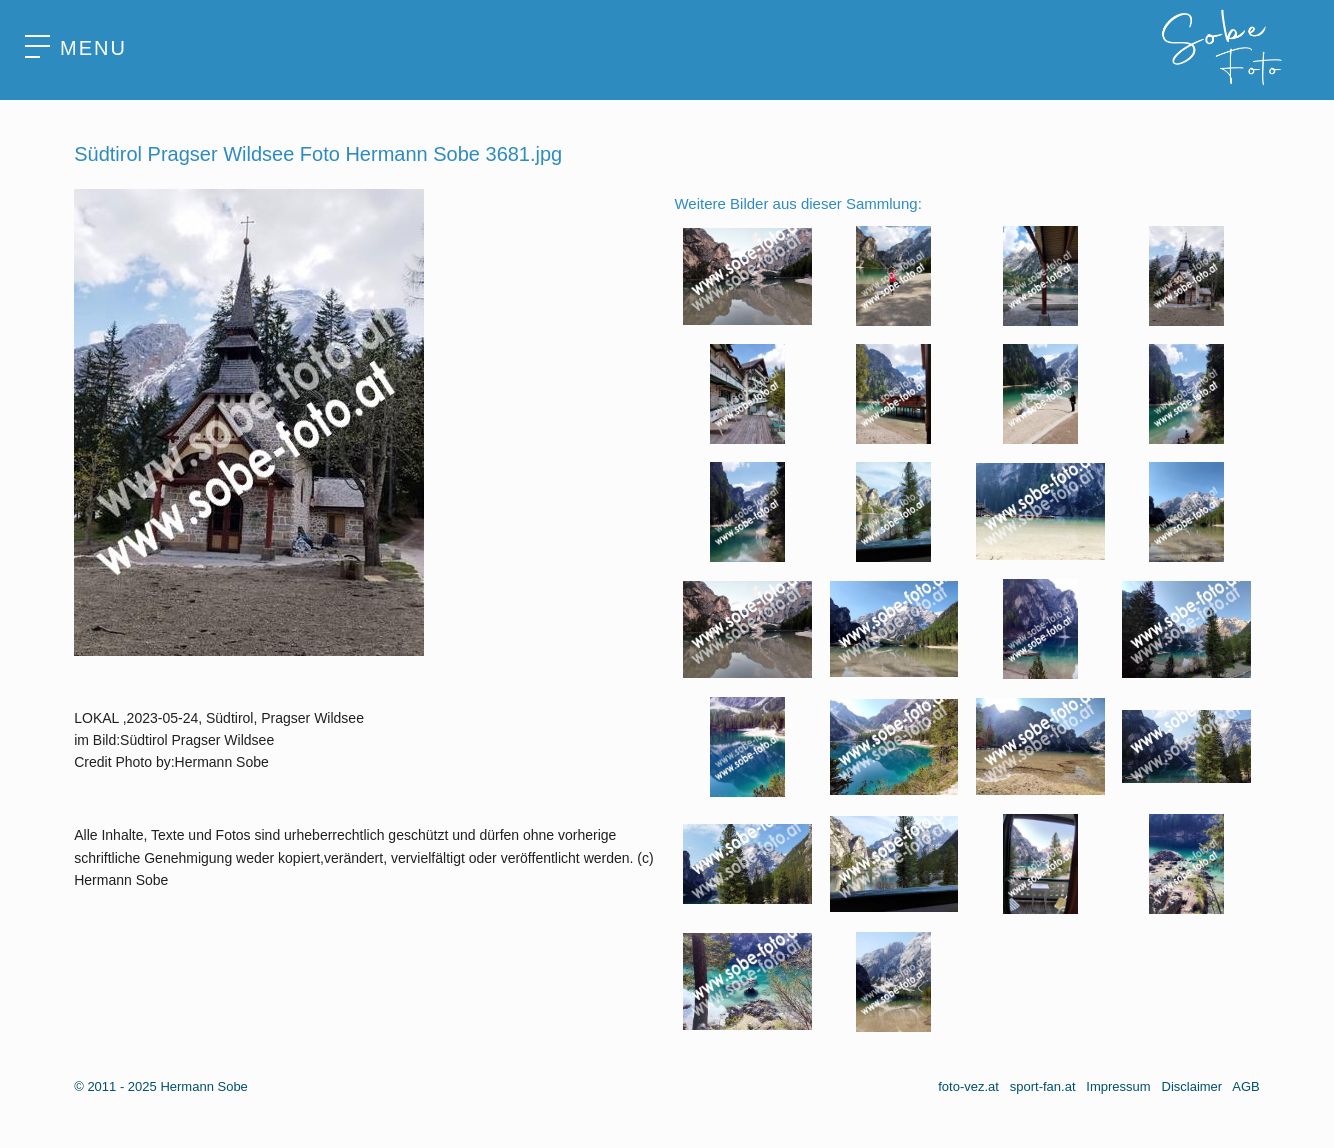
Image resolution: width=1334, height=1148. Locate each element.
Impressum (1118, 1086)
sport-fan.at (1043, 1086)
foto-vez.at (968, 1086)
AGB (1245, 1086)
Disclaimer (1192, 1086)
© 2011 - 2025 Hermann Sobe (161, 1086)
